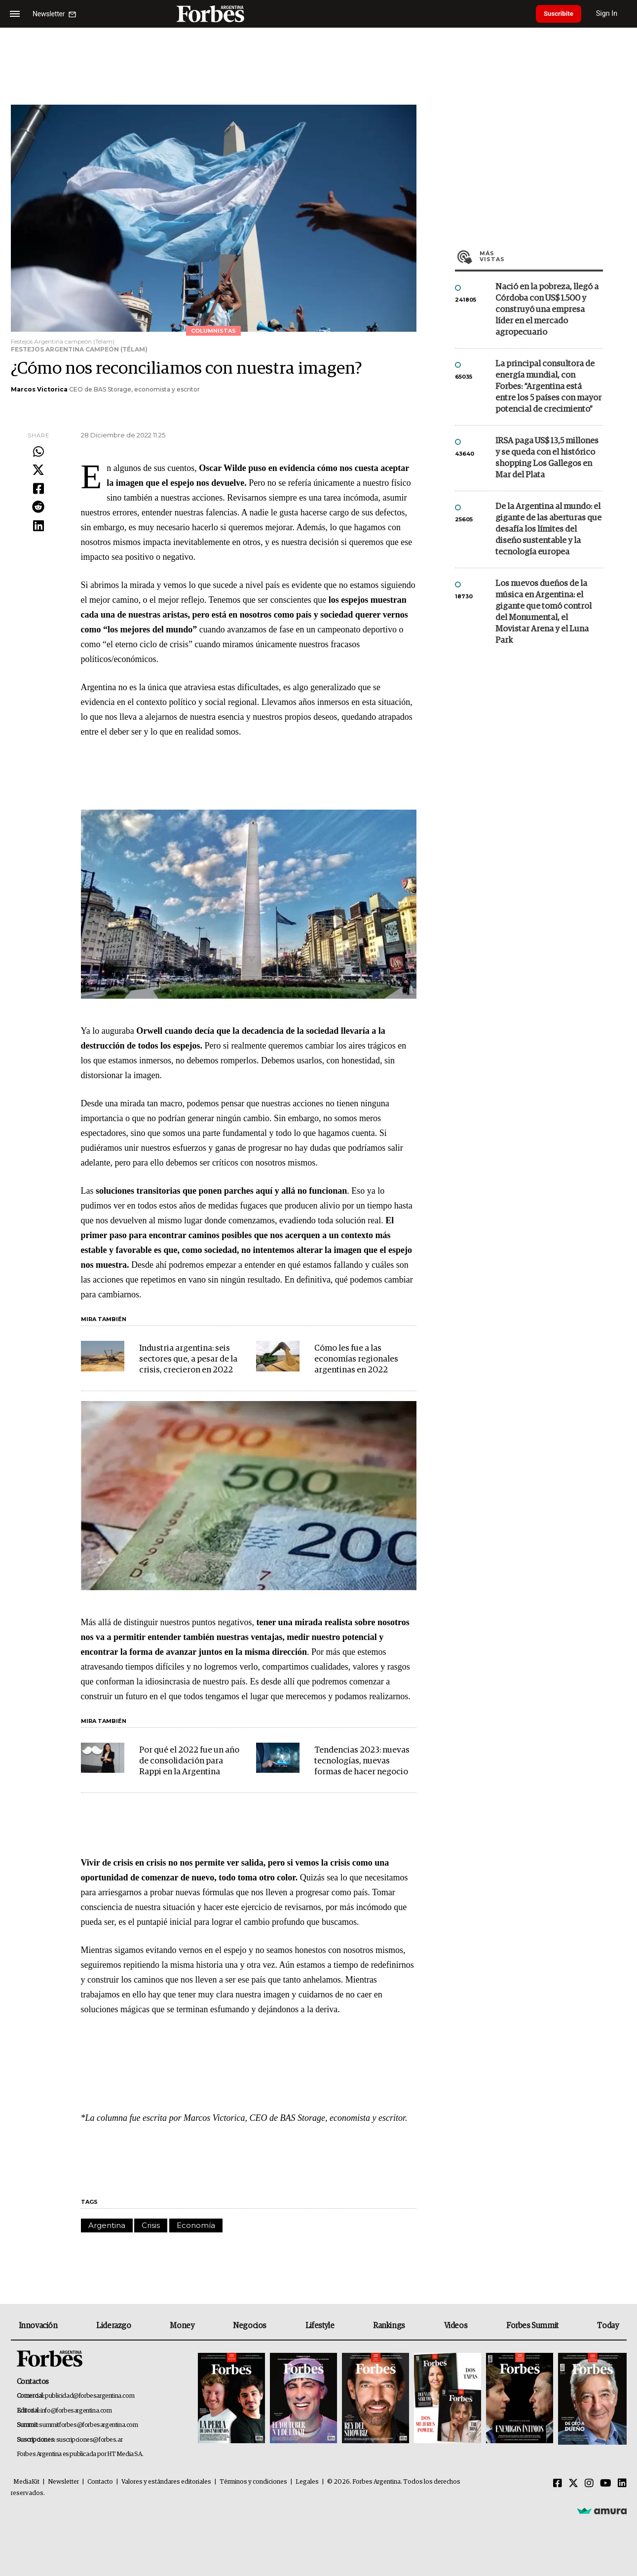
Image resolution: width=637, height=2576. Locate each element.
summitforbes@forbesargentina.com (88, 2425)
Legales (307, 2482)
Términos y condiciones (253, 2482)
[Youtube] (605, 2483)
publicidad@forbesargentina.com (89, 2396)
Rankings (389, 2326)
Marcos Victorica (39, 389)
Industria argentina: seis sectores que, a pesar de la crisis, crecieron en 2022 (188, 1359)
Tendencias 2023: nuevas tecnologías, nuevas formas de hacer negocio (362, 1761)
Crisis (151, 2225)
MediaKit (26, 2482)
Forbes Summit (532, 2326)
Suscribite (561, 14)
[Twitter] (573, 2483)
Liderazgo (113, 2326)
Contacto (100, 2482)
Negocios (249, 2326)
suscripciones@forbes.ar (89, 2440)
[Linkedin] (622, 2483)
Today (607, 2326)
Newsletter (63, 2482)
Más (541, 256)
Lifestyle (319, 2326)
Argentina (106, 2225)
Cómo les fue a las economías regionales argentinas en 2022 (356, 1359)
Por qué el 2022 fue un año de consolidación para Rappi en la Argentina (189, 1761)
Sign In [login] (613, 13)
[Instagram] (589, 2483)
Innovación (38, 2326)
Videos (456, 2326)
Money (182, 2326)
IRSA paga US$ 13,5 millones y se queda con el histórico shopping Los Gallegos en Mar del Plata (547, 458)
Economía (196, 2225)
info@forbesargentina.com (76, 2411)
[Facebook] (557, 2483)
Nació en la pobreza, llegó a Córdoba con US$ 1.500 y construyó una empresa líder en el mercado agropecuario (547, 310)
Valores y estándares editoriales (166, 2482)
